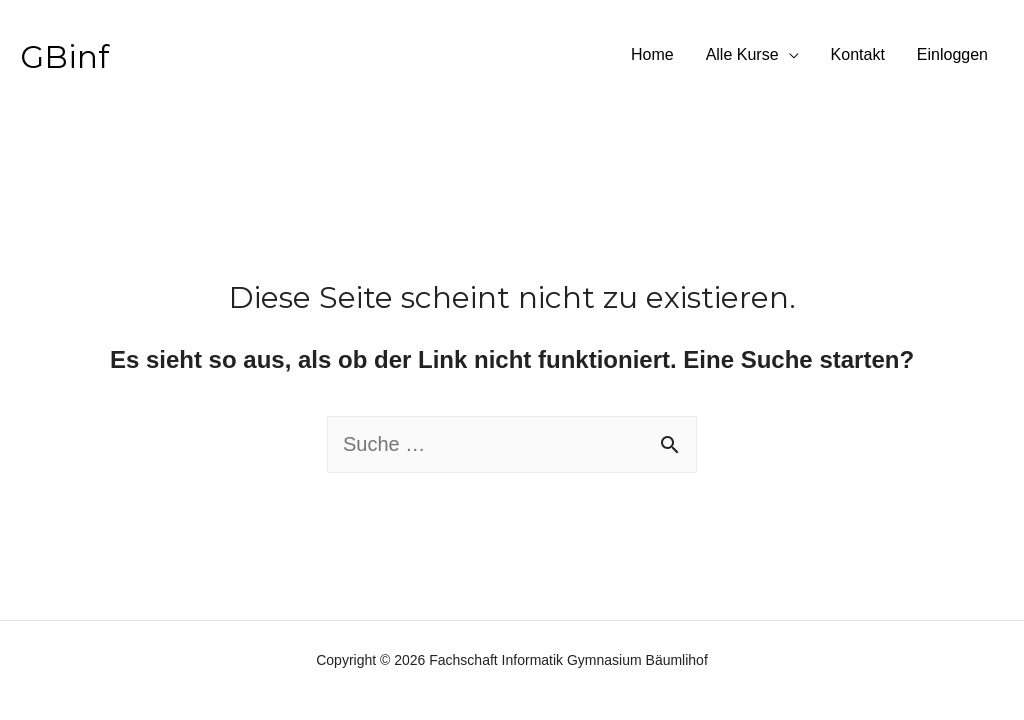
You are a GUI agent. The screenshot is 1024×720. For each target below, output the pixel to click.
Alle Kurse (742, 54)
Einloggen (952, 54)
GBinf (64, 57)
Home (652, 54)
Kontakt (858, 54)
